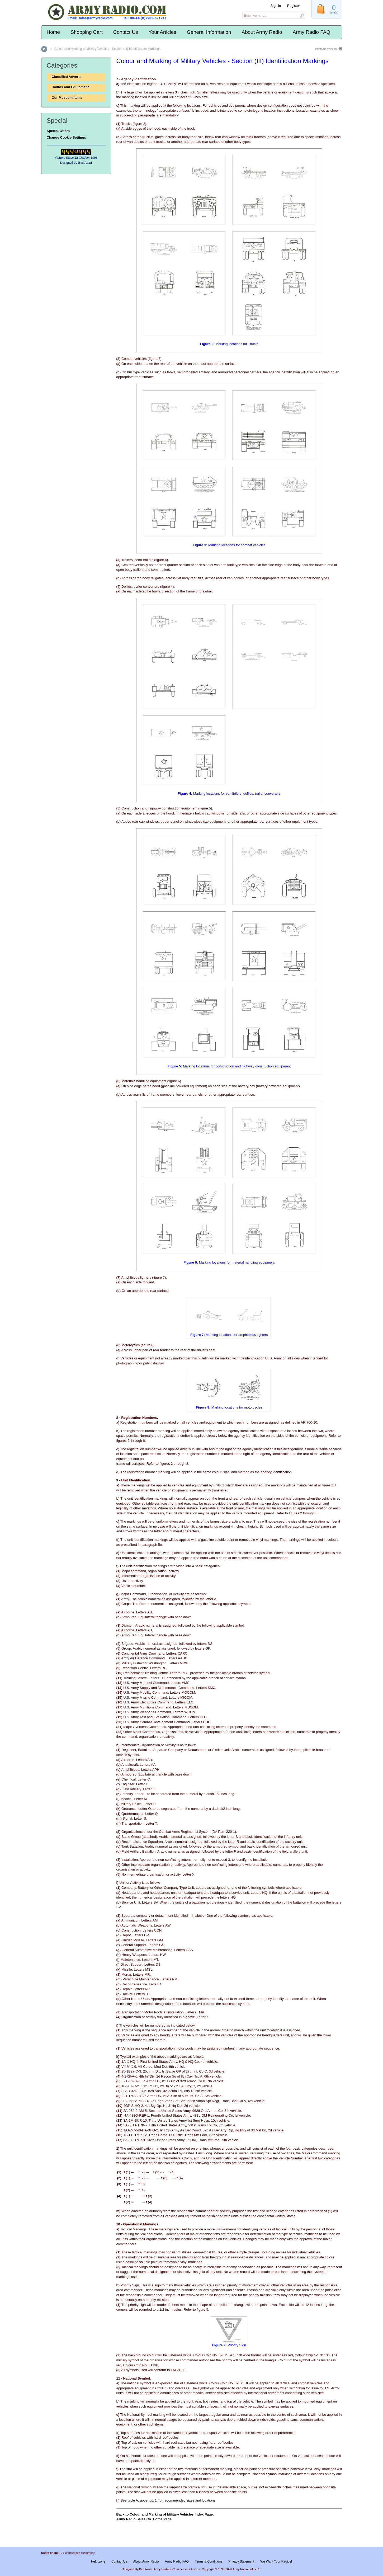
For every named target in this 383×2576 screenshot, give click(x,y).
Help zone (98, 2561)
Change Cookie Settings (66, 137)
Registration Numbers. (139, 1418)
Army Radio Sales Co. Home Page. (144, 2519)
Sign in (275, 6)
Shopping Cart (86, 32)
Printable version (326, 48)
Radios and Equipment (70, 87)
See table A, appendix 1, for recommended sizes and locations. (168, 2500)
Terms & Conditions (208, 2561)
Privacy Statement (241, 2561)
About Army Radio (262, 32)
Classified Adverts (67, 77)
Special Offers (58, 131)
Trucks (126, 124)
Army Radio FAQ (311, 32)
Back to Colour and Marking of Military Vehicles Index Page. (165, 2514)
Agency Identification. (139, 79)
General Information (209, 32)
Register (293, 6)
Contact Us (125, 32)
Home (53, 32)
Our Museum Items (67, 98)
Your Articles (162, 32)
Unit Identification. (136, 1480)
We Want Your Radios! (276, 2561)
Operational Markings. (141, 2224)
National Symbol (136, 2378)
